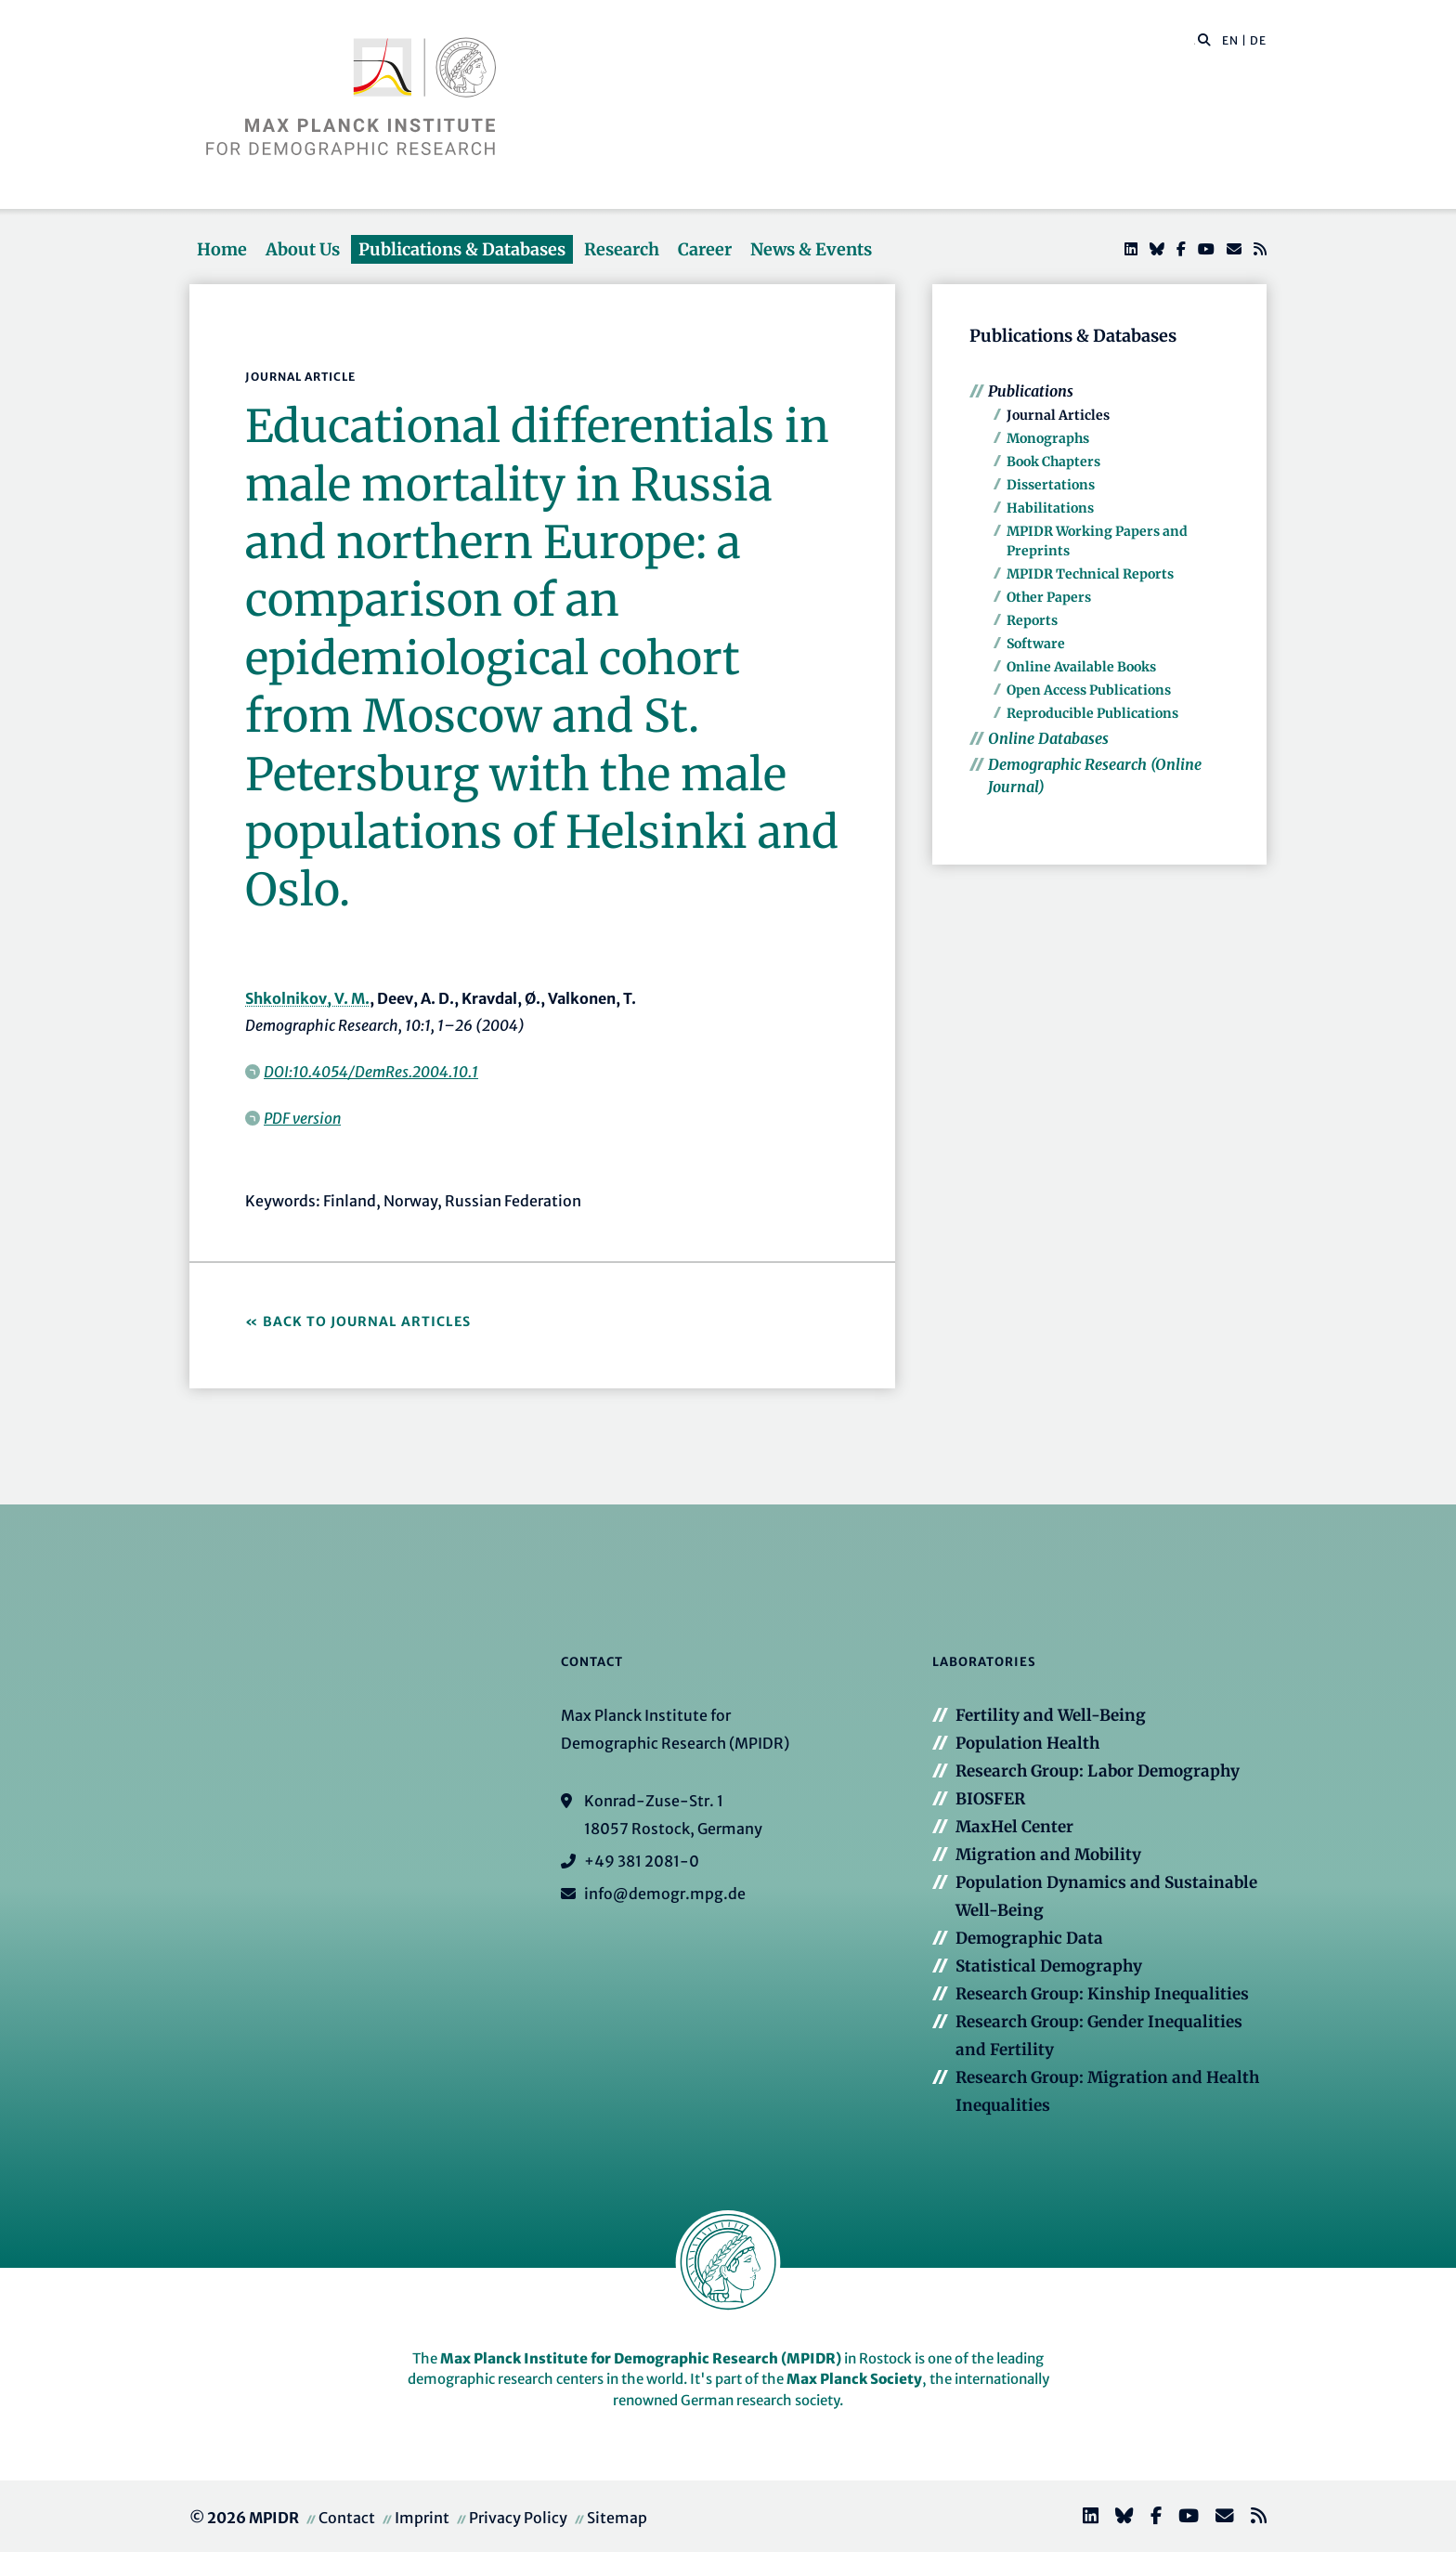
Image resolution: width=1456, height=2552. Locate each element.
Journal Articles (1058, 415)
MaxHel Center (1014, 1826)
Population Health (1027, 1743)
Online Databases (1048, 738)
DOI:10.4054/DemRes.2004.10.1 (371, 1071)
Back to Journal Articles (367, 1321)
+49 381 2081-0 (641, 1861)
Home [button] (222, 249)
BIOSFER (990, 1799)
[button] (1204, 39)
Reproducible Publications (1092, 713)
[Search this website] (1194, 41)
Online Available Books (1081, 666)
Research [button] (621, 249)
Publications (1030, 391)
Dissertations (1051, 484)
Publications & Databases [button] (462, 249)
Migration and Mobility (1048, 1854)
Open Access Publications (1089, 690)
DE (1258, 40)
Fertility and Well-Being (1051, 1715)
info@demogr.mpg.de (665, 1893)
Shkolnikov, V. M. (307, 998)
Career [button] (705, 249)
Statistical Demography (1049, 1966)
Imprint (422, 2517)
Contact (346, 2517)
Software (1036, 643)
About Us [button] (303, 249)
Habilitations (1050, 508)
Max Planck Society (854, 2379)
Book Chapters (1053, 461)
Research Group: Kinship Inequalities (1102, 1994)
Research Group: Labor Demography (1098, 1771)
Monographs (1048, 438)
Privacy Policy (518, 2517)
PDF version (302, 1118)
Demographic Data (1029, 1938)
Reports (1032, 620)
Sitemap (617, 2517)
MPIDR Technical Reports (1090, 574)
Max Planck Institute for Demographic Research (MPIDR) (640, 2358)
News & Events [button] (811, 249)
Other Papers (1049, 597)
